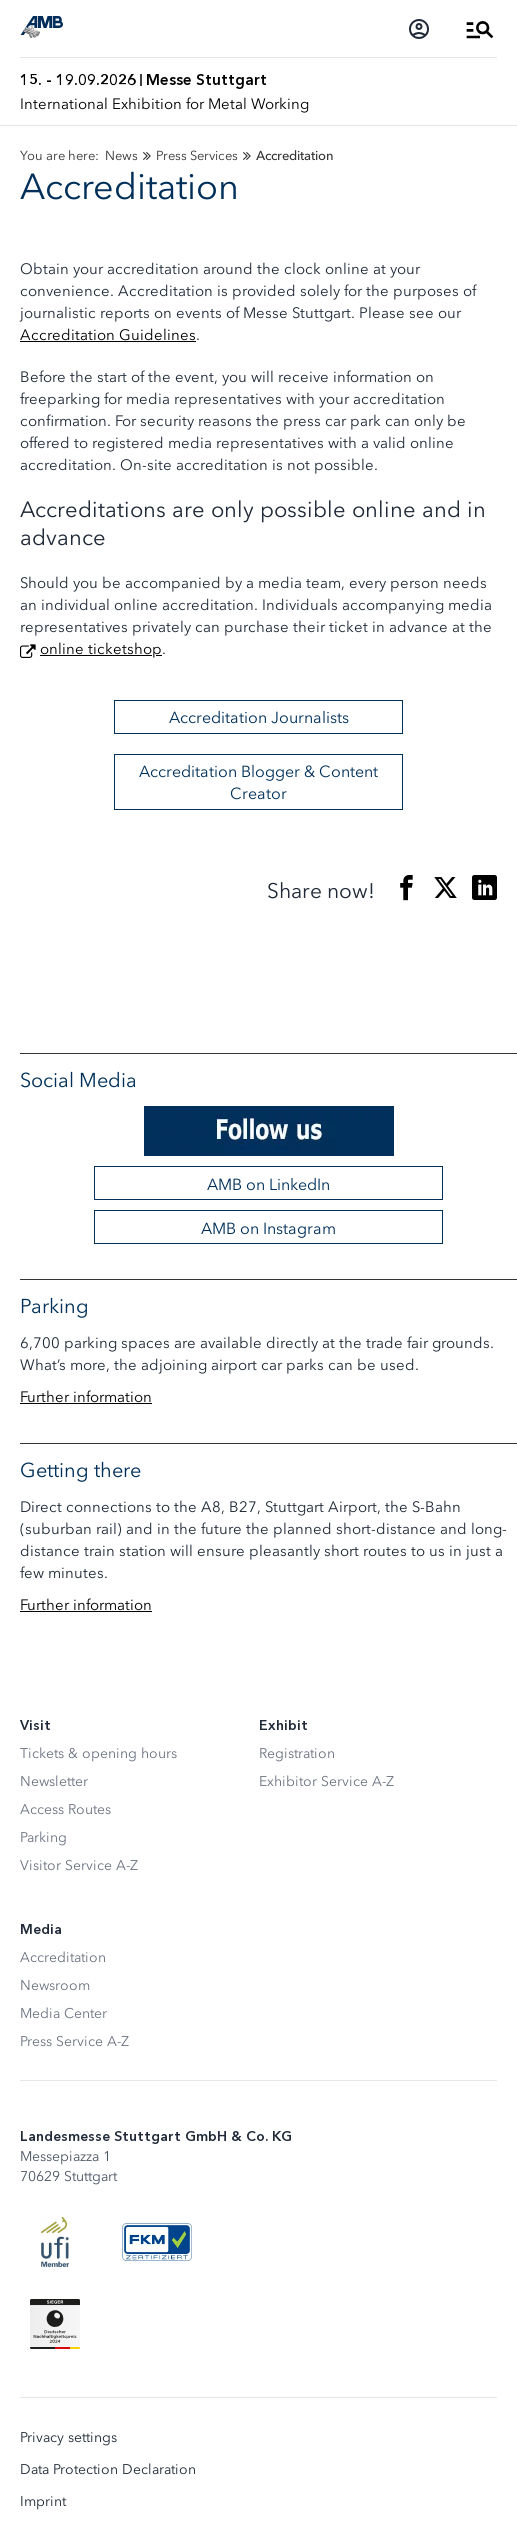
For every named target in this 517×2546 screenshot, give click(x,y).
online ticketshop (101, 649)
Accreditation (63, 1957)
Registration (297, 1753)
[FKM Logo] (157, 2242)
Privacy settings (68, 2438)
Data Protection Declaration (108, 2470)
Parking (43, 1837)
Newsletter (54, 1781)
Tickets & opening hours (98, 1753)
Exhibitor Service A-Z (326, 1781)
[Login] (419, 29)
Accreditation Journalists (259, 717)
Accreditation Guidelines (108, 335)
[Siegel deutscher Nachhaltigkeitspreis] (55, 2324)
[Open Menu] (480, 29)
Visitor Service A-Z (79, 1865)
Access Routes (65, 1809)
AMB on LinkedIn (268, 1184)
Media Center (63, 2013)
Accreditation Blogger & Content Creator (258, 782)
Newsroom (55, 1985)
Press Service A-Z (74, 2041)
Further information (86, 1397)
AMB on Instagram (268, 1228)
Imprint (43, 2502)
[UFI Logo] (55, 2242)
